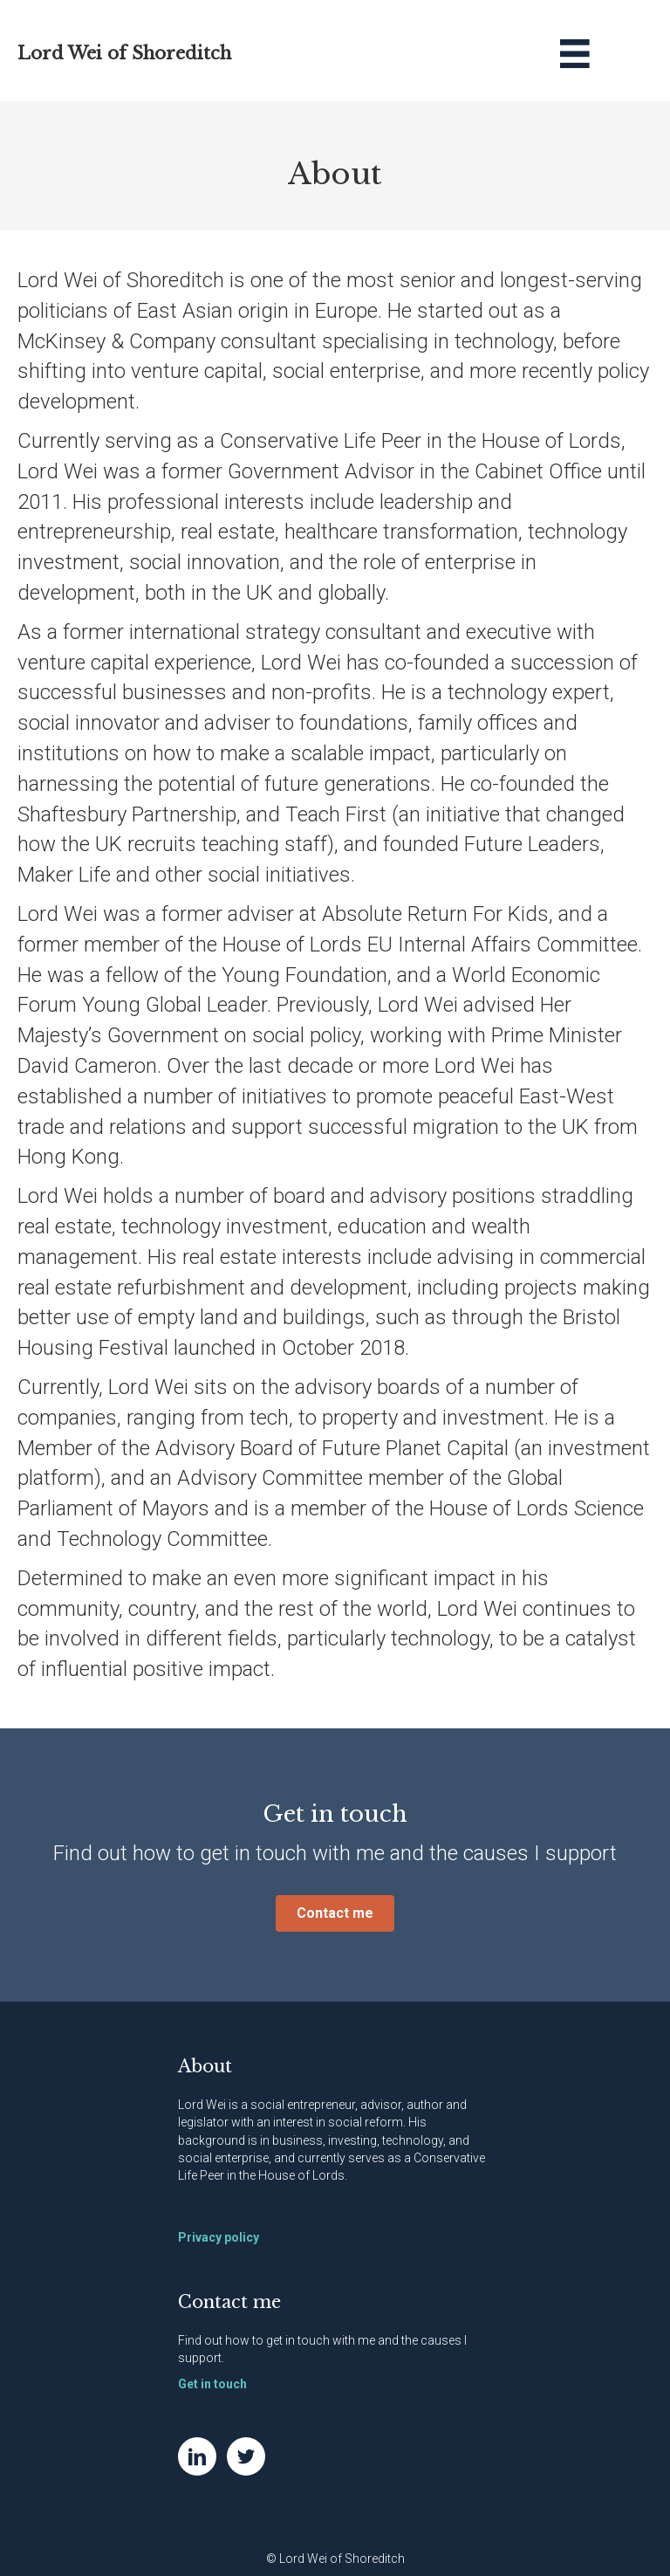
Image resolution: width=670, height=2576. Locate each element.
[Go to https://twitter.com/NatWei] (246, 2456)
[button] (335, 1913)
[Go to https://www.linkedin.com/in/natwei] (197, 2456)
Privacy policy (218, 2237)
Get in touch (212, 2384)
